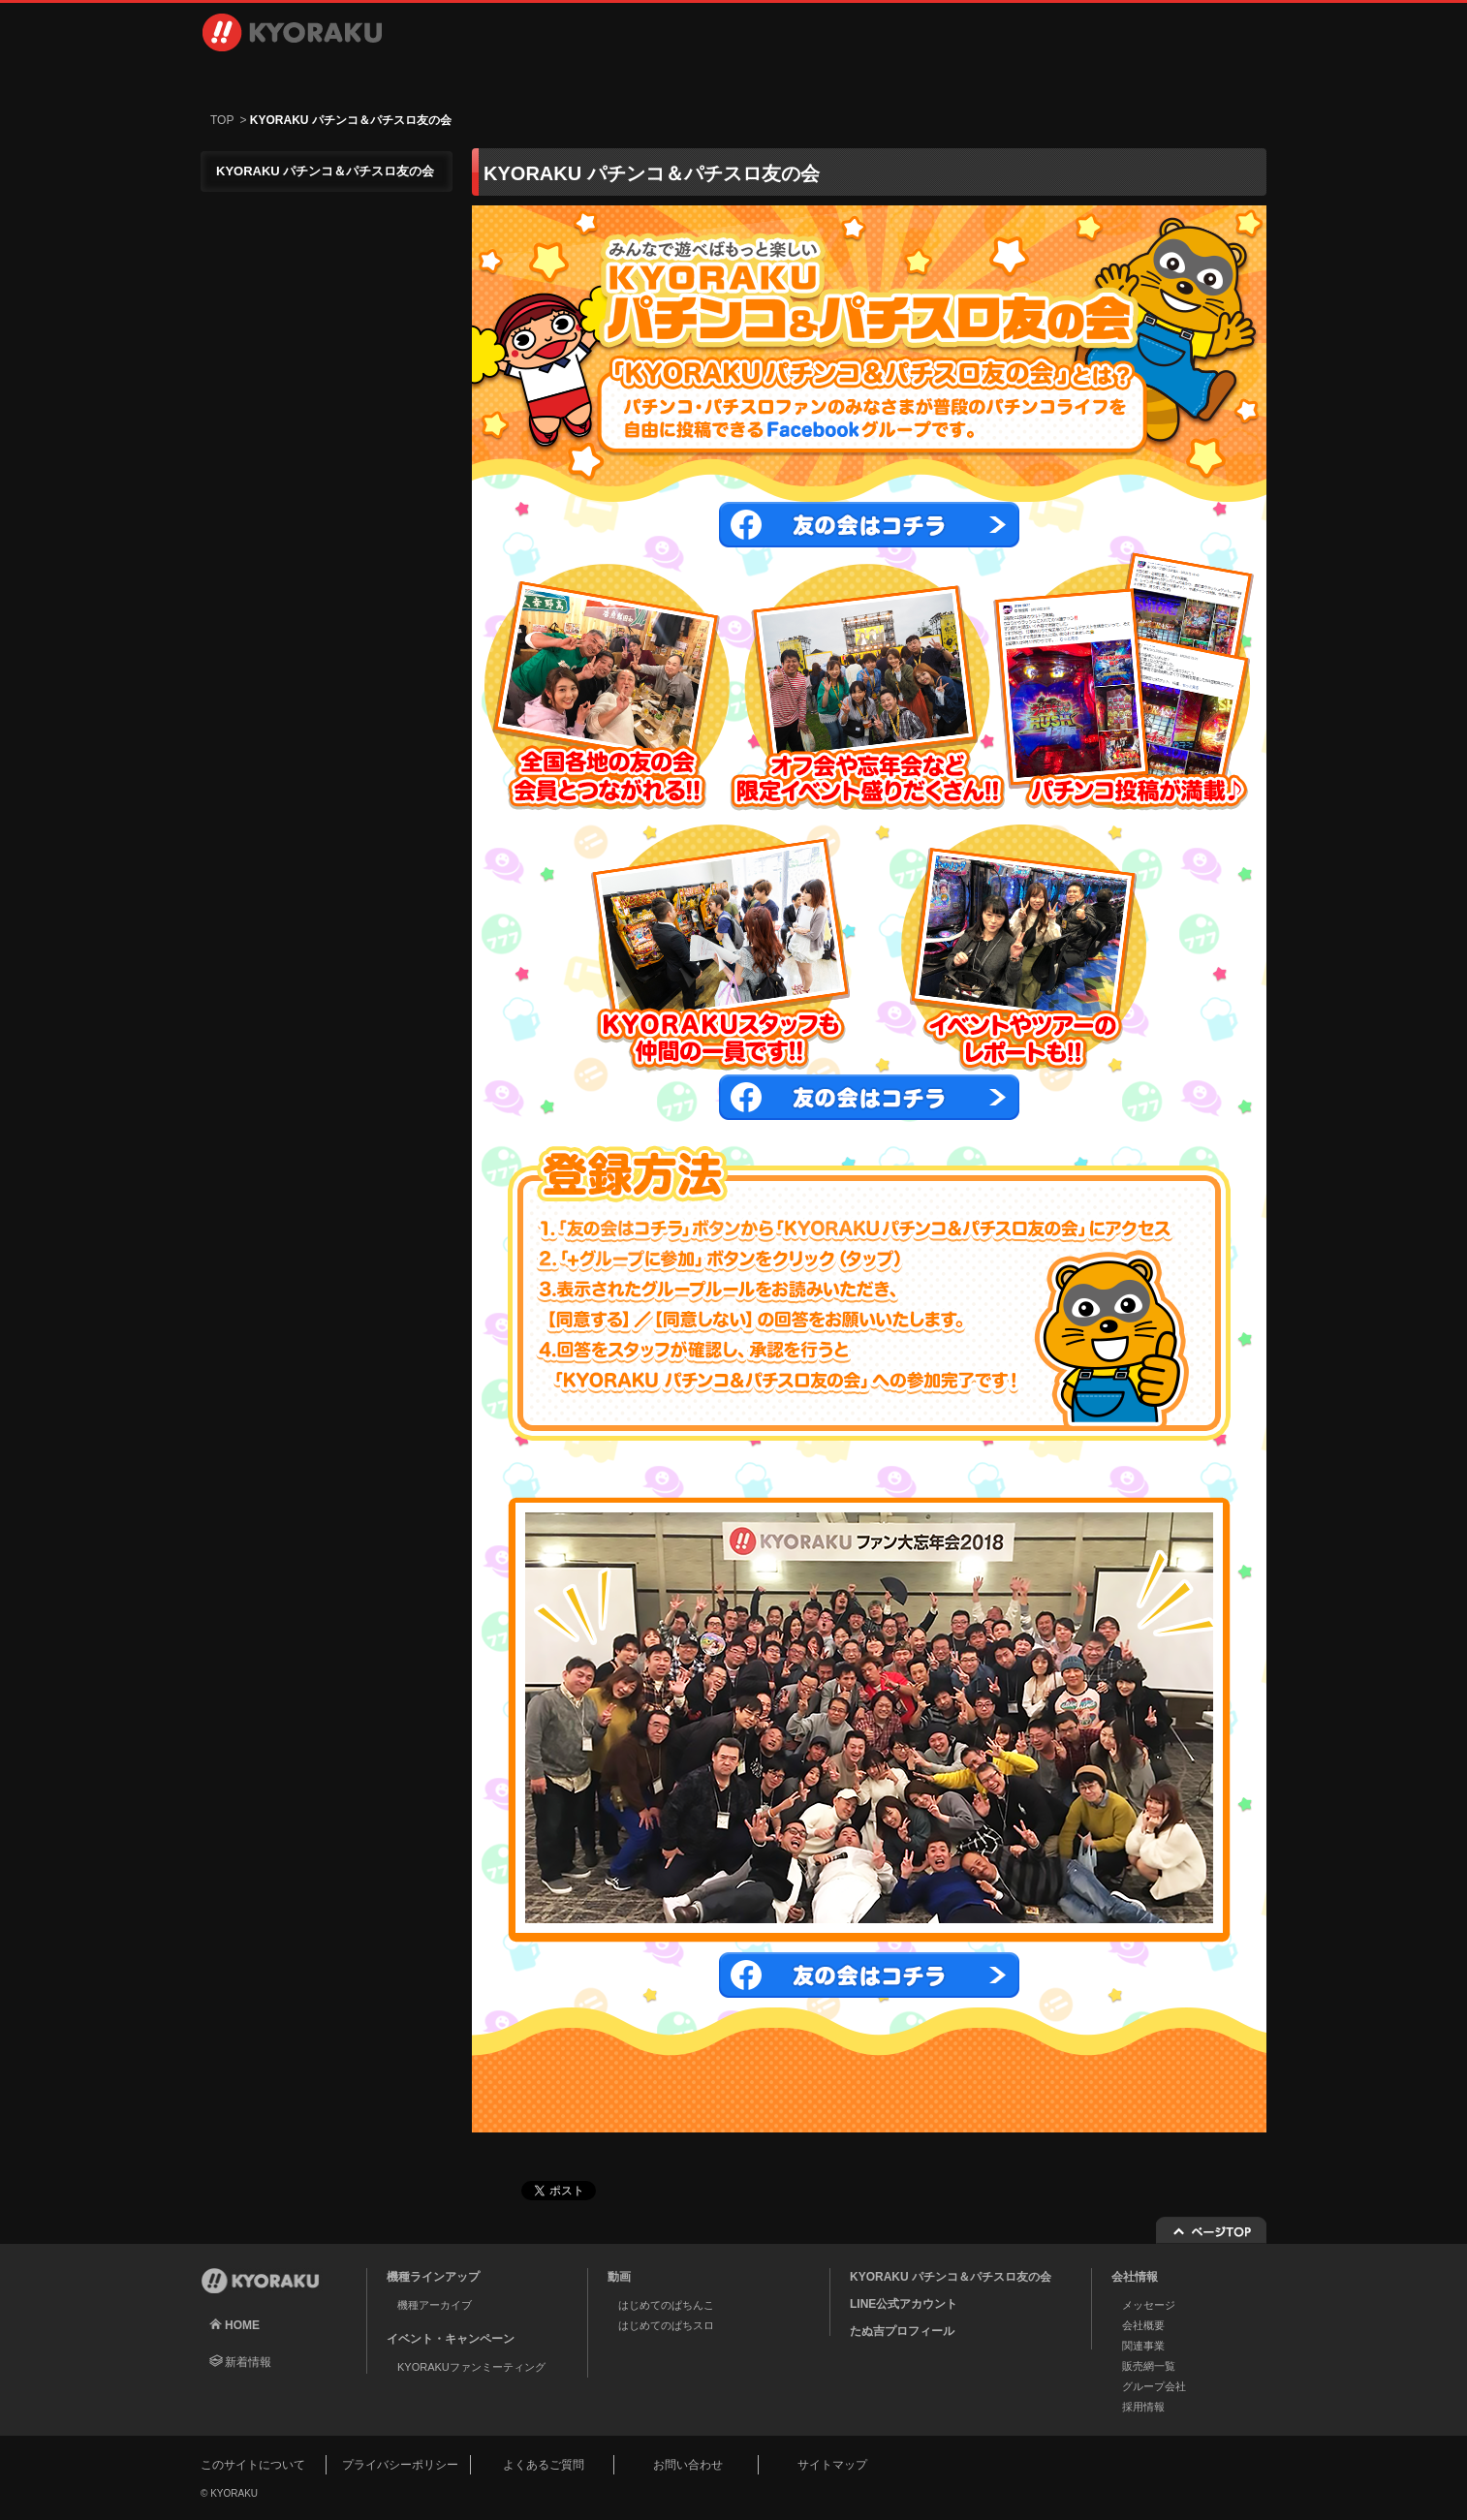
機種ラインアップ (303, 77)
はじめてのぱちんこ (666, 2305)
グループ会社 (1154, 2386)
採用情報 (975, 77)
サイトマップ (832, 2465)
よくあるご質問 (543, 2465)
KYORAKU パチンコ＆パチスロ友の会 (950, 2277)
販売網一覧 (1148, 2366)
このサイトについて (253, 2465)
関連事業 (1143, 2345)
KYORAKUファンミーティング (471, 2367)
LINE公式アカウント (903, 2304)
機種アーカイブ (434, 2305)
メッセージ (1148, 2305)
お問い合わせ (1161, 77)
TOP (222, 120)
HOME (242, 2325)
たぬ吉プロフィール (902, 2331)
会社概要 (1143, 2325)
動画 (486, 77)
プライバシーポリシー (400, 2465)
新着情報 (248, 2362)
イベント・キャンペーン (650, 77)
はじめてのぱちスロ (666, 2325)
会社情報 (813, 77)
